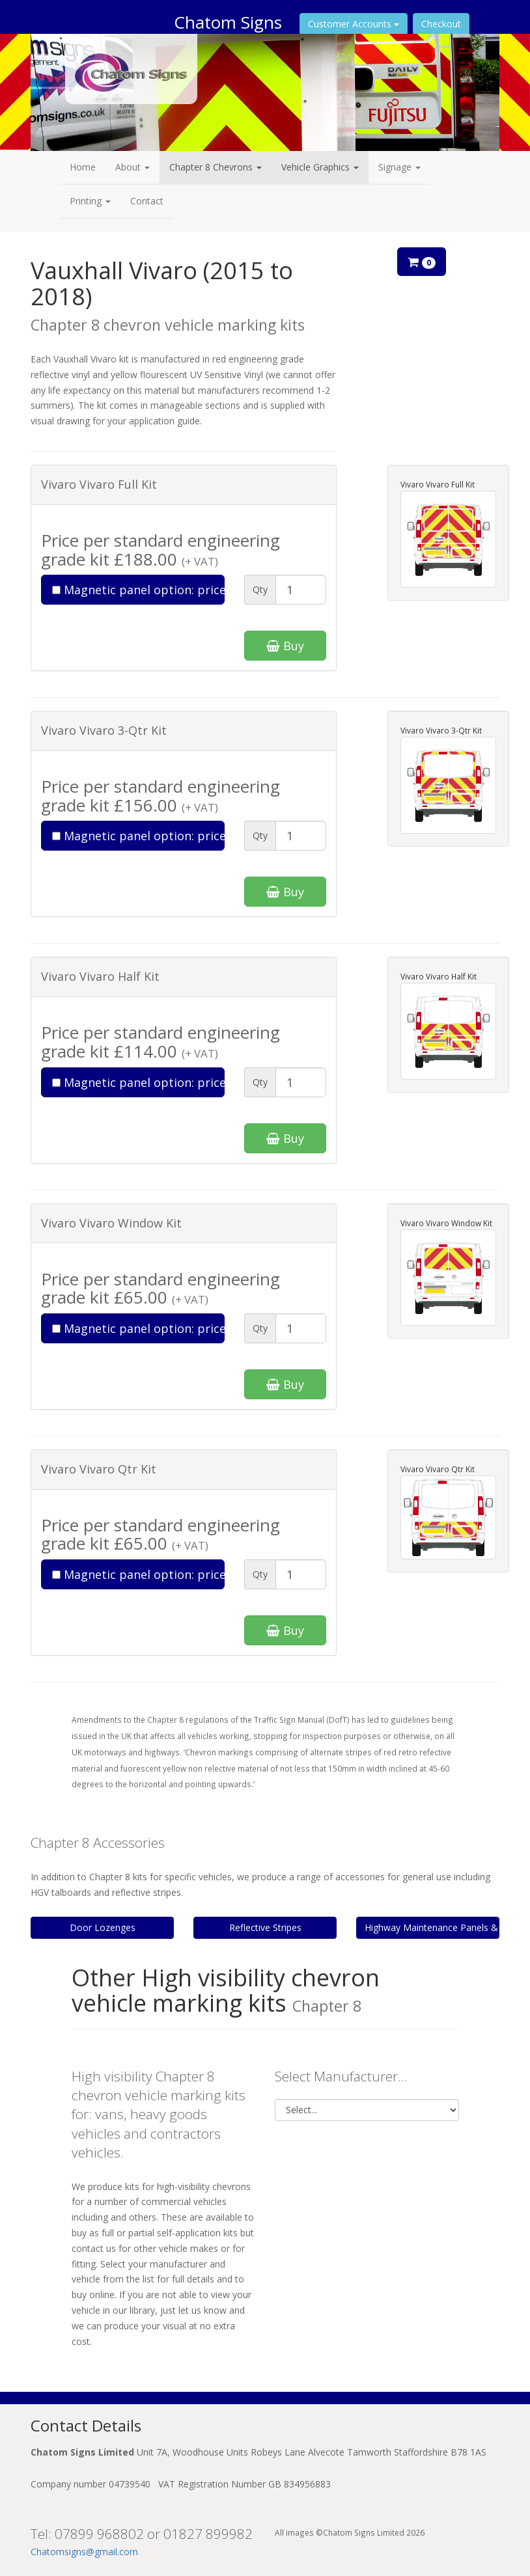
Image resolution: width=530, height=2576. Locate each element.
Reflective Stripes (265, 1927)
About (132, 167)
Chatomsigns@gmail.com (84, 2551)
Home (83, 167)
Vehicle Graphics (320, 167)
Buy (285, 645)
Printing (90, 201)
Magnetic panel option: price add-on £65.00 (138, 1082)
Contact (146, 201)
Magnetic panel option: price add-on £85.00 (138, 589)
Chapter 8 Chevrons (215, 167)
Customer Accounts (353, 24)
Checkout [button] (441, 24)
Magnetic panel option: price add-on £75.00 (138, 835)
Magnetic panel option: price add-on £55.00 (138, 1328)
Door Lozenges (102, 1927)
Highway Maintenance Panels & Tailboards (432, 1927)
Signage (399, 167)
